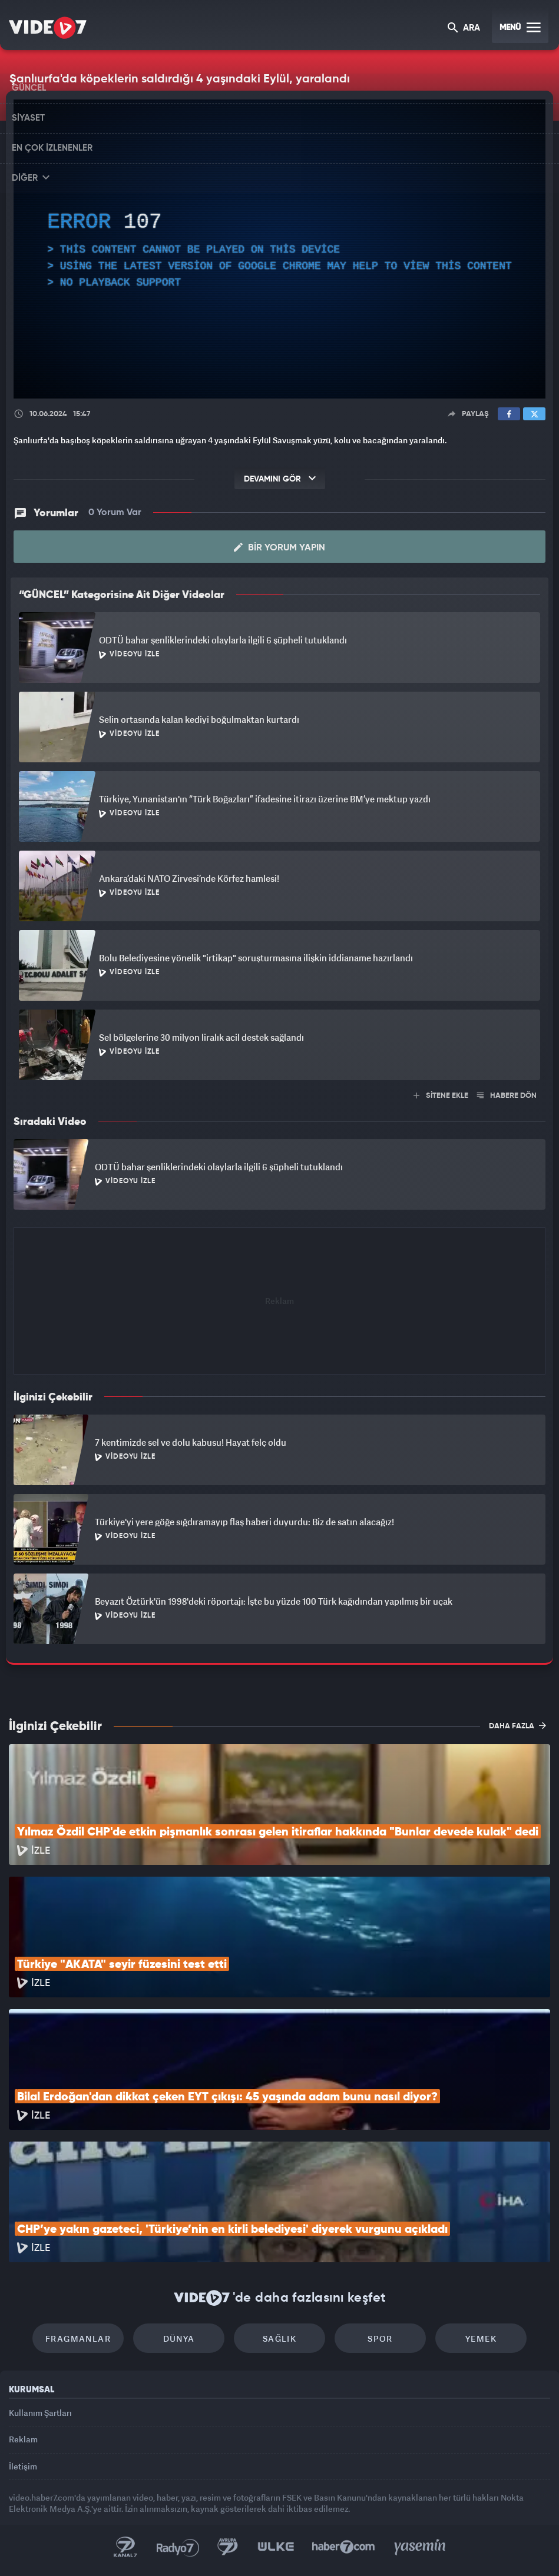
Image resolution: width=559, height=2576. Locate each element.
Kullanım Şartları (40, 2412)
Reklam (23, 2439)
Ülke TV (275, 2547)
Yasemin (420, 2547)
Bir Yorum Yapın (279, 547)
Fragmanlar (78, 2338)
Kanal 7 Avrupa (228, 2547)
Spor (380, 2338)
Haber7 (343, 2547)
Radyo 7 (178, 2547)
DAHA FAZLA (517, 1725)
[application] (279, 249)
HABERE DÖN (507, 1096)
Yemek (481, 2338)
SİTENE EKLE (441, 1096)
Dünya (179, 2338)
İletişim (23, 2466)
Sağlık (279, 2338)
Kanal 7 (125, 2547)
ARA (464, 28)
